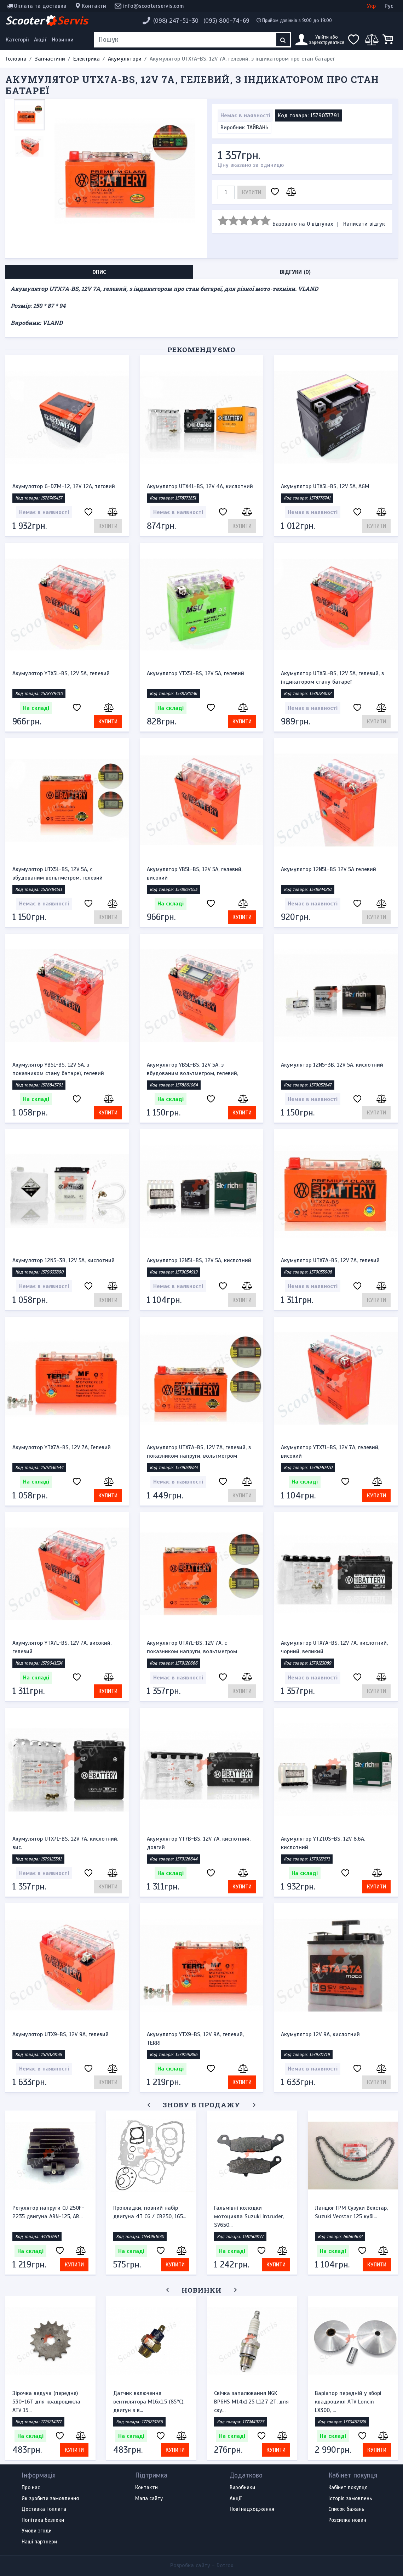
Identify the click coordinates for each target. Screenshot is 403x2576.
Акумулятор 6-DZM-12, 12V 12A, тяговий (63, 486)
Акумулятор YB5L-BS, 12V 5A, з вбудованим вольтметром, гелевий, (192, 1069)
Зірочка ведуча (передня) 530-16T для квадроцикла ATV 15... (46, 2402)
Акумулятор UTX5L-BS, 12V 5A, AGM (325, 486)
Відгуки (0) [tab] (295, 272)
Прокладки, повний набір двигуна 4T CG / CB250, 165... (149, 2212)
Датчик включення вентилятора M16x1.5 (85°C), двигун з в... (148, 2402)
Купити (251, 192)
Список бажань (346, 2509)
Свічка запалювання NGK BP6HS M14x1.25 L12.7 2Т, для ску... (251, 2402)
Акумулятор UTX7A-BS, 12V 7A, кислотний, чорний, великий (334, 1647)
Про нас (31, 2488)
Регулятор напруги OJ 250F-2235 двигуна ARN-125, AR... (48, 2212)
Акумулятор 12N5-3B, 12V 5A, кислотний (332, 1064)
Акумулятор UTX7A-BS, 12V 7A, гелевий (330, 1260)
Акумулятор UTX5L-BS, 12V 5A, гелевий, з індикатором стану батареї (332, 677)
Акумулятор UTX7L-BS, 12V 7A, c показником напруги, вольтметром (192, 1647)
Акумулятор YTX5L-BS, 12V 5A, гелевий (61, 673)
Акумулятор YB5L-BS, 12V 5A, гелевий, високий (194, 873)
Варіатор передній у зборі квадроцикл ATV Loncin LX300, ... (348, 2402)
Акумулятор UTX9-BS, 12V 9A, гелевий (60, 2034)
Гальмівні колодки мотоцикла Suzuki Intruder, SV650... (249, 2216)
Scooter (46, 20)
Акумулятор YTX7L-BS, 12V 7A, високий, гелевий (61, 1647)
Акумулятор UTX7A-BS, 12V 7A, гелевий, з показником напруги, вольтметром (199, 1451)
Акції (40, 39)
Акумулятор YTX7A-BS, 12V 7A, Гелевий (61, 1447)
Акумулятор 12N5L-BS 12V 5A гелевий (328, 869)
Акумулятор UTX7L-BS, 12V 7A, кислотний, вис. (65, 1843)
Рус (389, 6)
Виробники (242, 2488)
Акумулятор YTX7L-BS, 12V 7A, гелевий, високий (330, 1451)
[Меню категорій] (18, 40)
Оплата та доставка (40, 6)
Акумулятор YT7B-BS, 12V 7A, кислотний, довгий (199, 1843)
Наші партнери (39, 2542)
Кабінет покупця (348, 2488)
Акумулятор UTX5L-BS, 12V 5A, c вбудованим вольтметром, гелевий (57, 873)
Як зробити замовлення (50, 2499)
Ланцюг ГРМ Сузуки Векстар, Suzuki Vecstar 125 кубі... (351, 2212)
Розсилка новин (347, 2520)
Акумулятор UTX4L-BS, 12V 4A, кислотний (200, 486)
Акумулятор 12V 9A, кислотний (320, 2034)
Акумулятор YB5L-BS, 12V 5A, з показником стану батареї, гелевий (58, 1069)
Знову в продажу (201, 2105)
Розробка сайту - (201, 2565)
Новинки (63, 39)
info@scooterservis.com (153, 6)
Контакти (94, 6)
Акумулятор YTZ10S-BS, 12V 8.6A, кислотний (323, 1843)
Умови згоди (37, 2531)
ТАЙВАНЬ (258, 127)
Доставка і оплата (44, 2509)
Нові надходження (252, 2509)
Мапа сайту (149, 2499)
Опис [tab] (99, 272)
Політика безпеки (43, 2520)
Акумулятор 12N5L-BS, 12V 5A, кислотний (199, 1260)
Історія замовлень (350, 2499)
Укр (371, 6)
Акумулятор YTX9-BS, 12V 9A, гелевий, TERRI (195, 2038)
